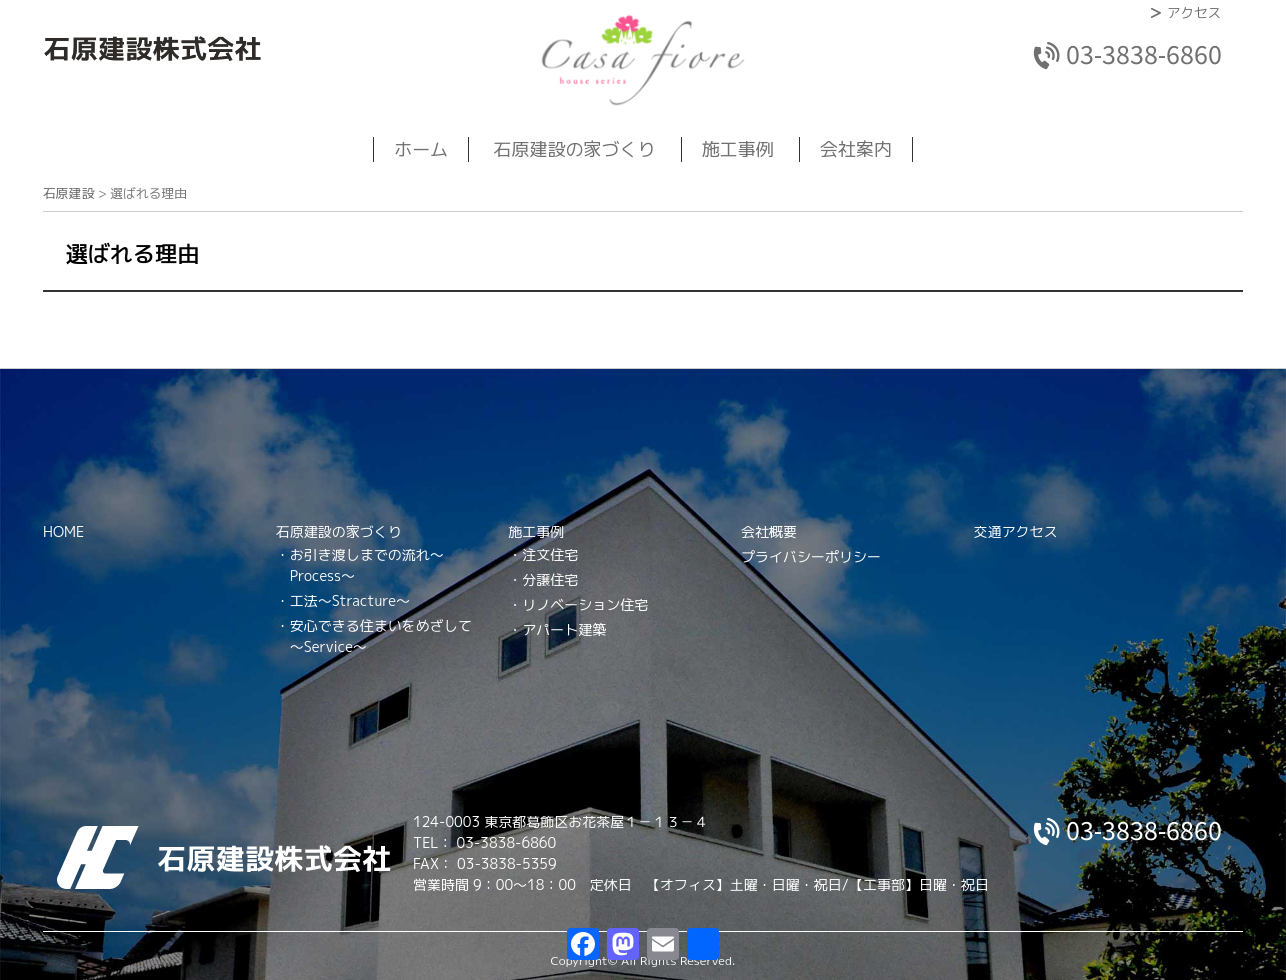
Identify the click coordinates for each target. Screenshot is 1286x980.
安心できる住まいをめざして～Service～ (381, 636)
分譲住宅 (550, 579)
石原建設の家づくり (575, 149)
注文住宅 (550, 554)
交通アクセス (1016, 531)
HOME (63, 531)
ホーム (421, 149)
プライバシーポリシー (811, 556)
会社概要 (769, 531)
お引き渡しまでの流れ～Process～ (367, 565)
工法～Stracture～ (350, 600)
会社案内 (856, 149)
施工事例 (738, 149)
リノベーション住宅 (585, 604)
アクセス (1194, 12)
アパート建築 (564, 629)
